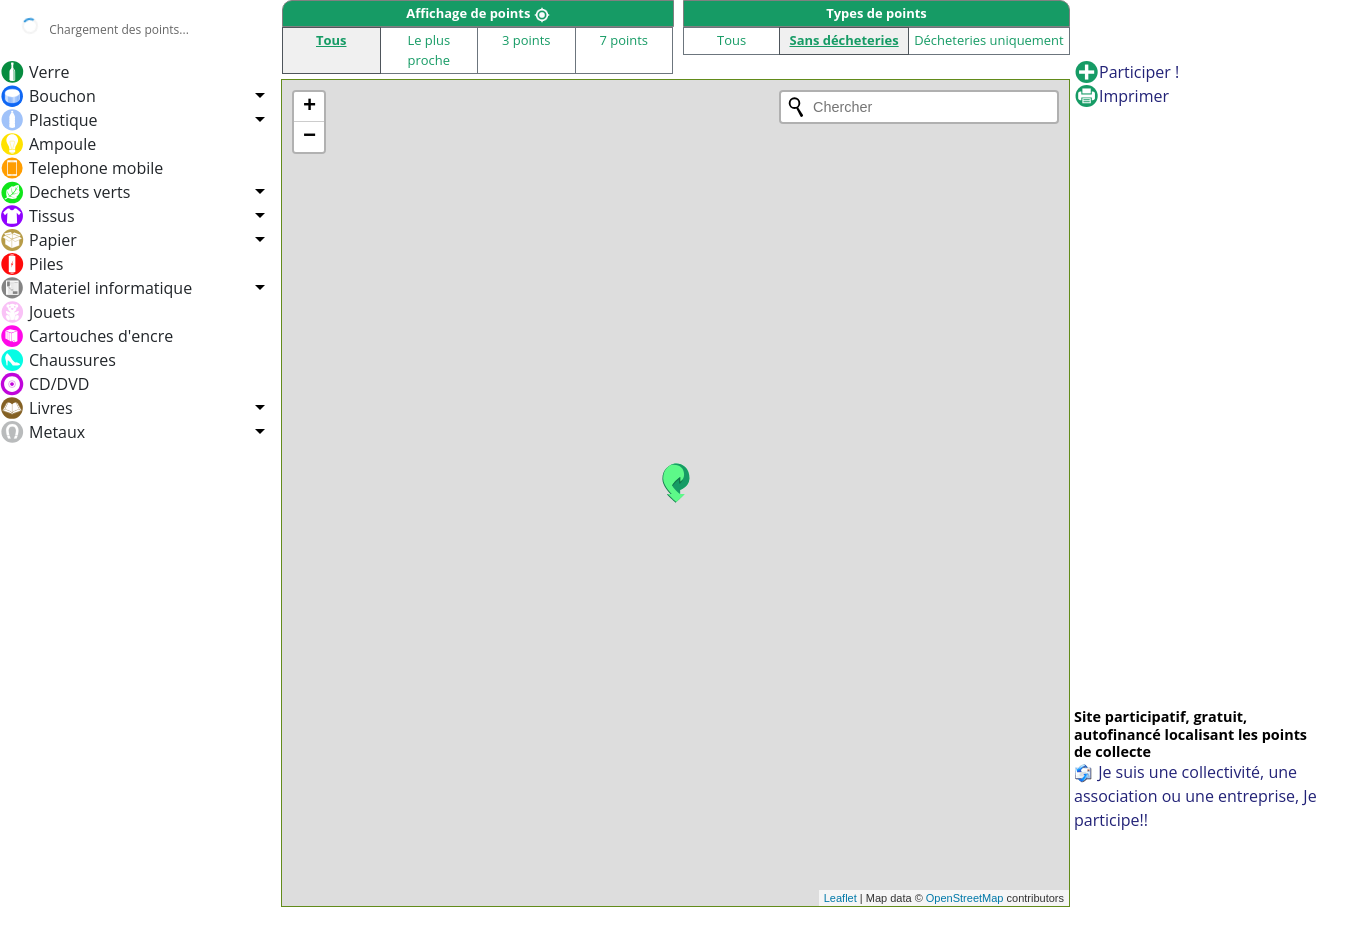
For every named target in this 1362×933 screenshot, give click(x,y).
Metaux (57, 432)
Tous (331, 40)
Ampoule (62, 144)
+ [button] (309, 107)
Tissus (52, 216)
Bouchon (62, 96)
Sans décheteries (844, 40)
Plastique (63, 120)
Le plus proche (428, 49)
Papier (53, 240)
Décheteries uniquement (989, 40)
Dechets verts (79, 192)
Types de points (876, 13)
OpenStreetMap (965, 898)
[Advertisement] (1199, 408)
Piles (46, 264)
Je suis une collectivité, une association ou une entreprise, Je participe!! (1195, 796)
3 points (526, 40)
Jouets (52, 312)
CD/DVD (59, 384)
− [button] (309, 137)
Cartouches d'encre (101, 336)
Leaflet (840, 898)
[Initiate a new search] (796, 107)
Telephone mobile (96, 168)
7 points (624, 40)
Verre (49, 72)
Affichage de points (478, 13)
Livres (51, 408)
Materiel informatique (110, 288)
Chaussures (72, 360)
